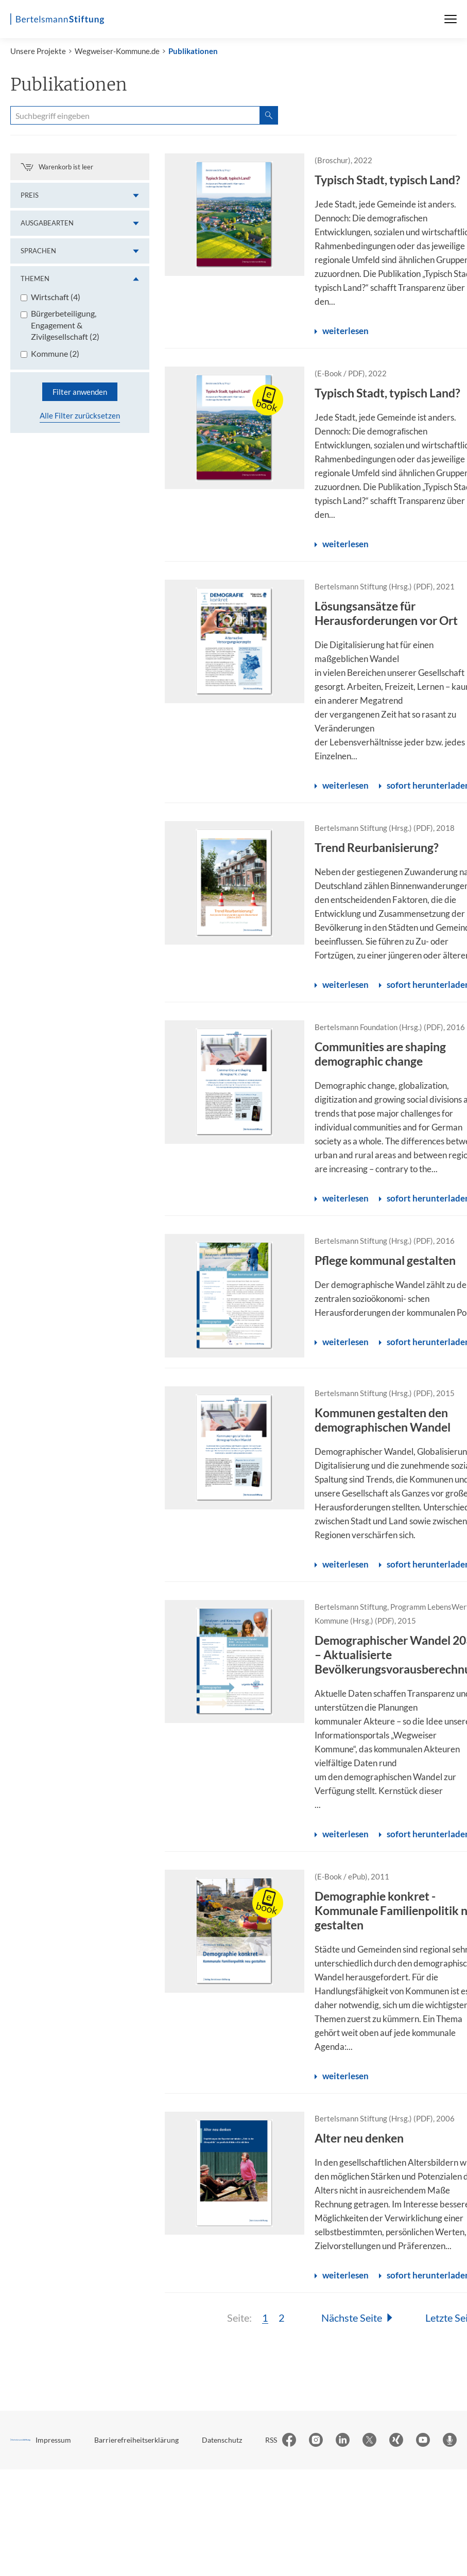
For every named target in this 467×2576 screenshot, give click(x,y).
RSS (271, 2443)
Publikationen (193, 55)
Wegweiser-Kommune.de (117, 55)
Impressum (53, 2443)
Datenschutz (222, 2443)
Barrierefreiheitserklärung (136, 2443)
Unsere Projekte (38, 55)
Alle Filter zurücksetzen (80, 419)
